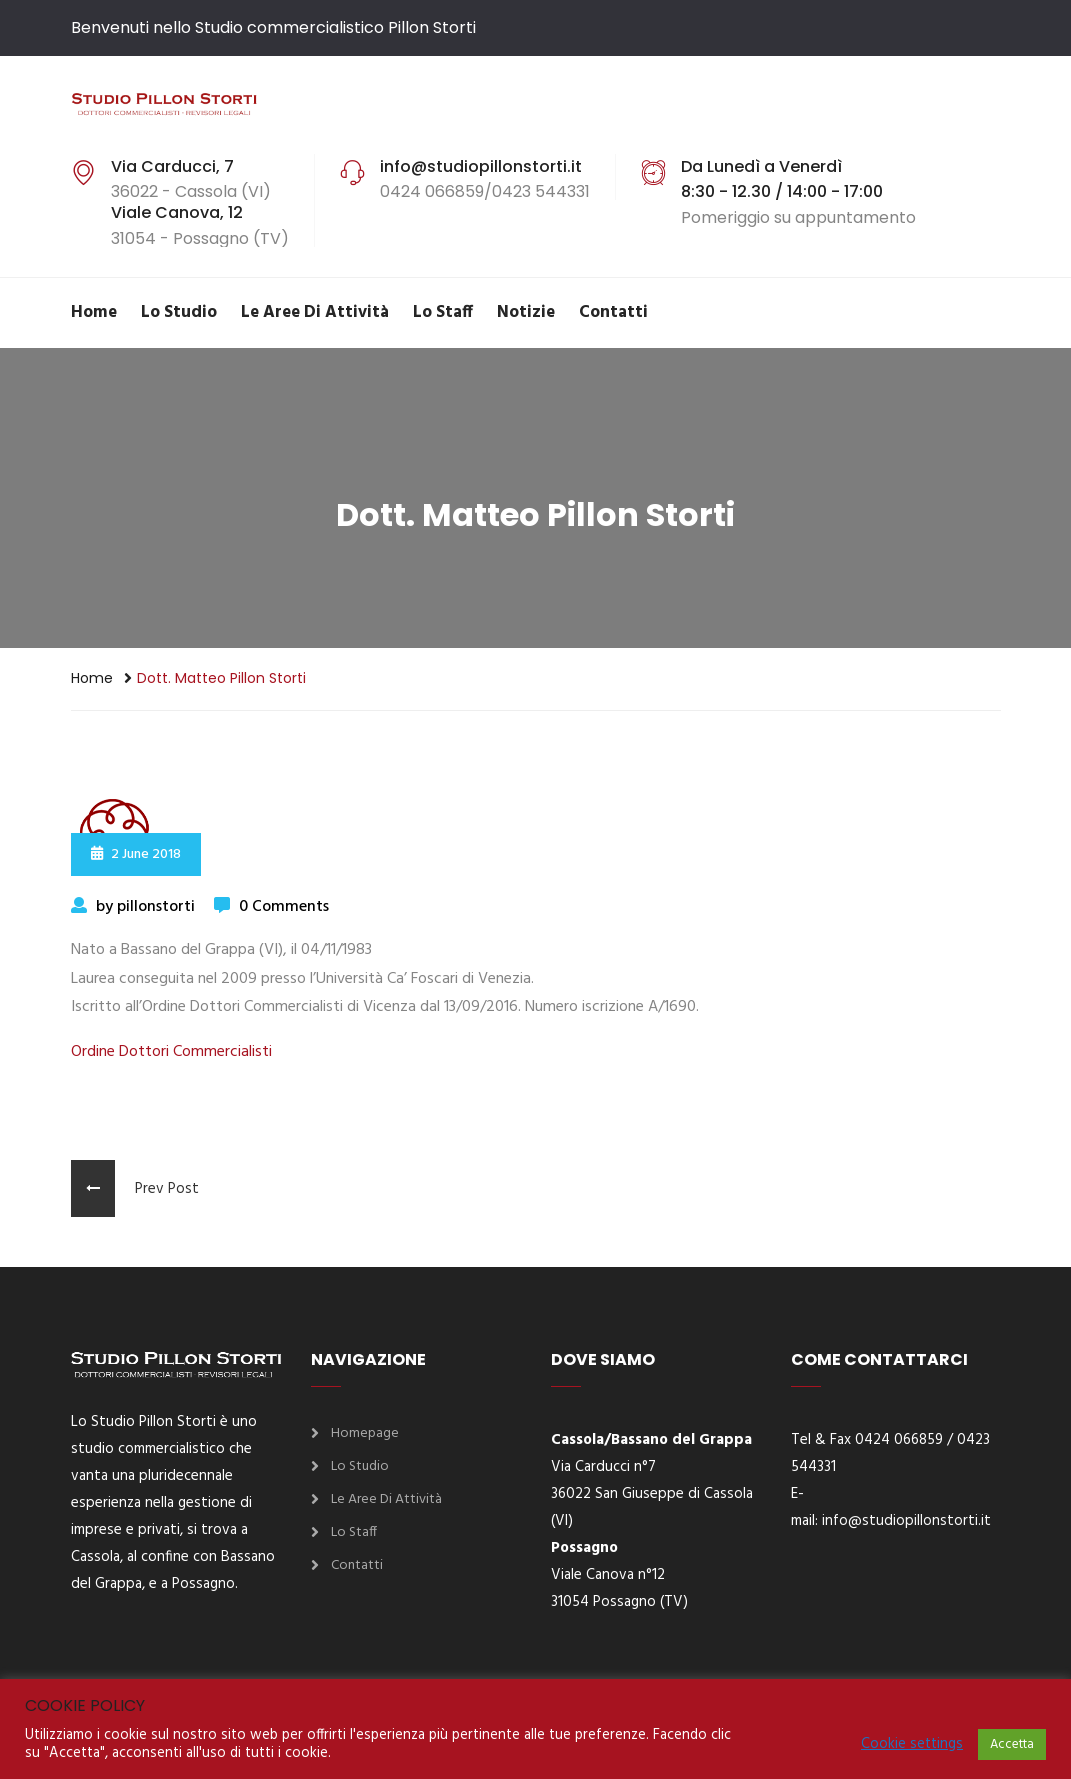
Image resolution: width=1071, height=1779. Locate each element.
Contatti (613, 312)
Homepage (365, 1433)
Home (94, 312)
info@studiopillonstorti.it (906, 1521)
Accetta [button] (1012, 1744)
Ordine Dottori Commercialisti (171, 1052)
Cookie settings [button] (912, 1745)
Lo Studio (179, 312)
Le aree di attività (315, 312)
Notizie (526, 312)
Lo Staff (443, 312)
